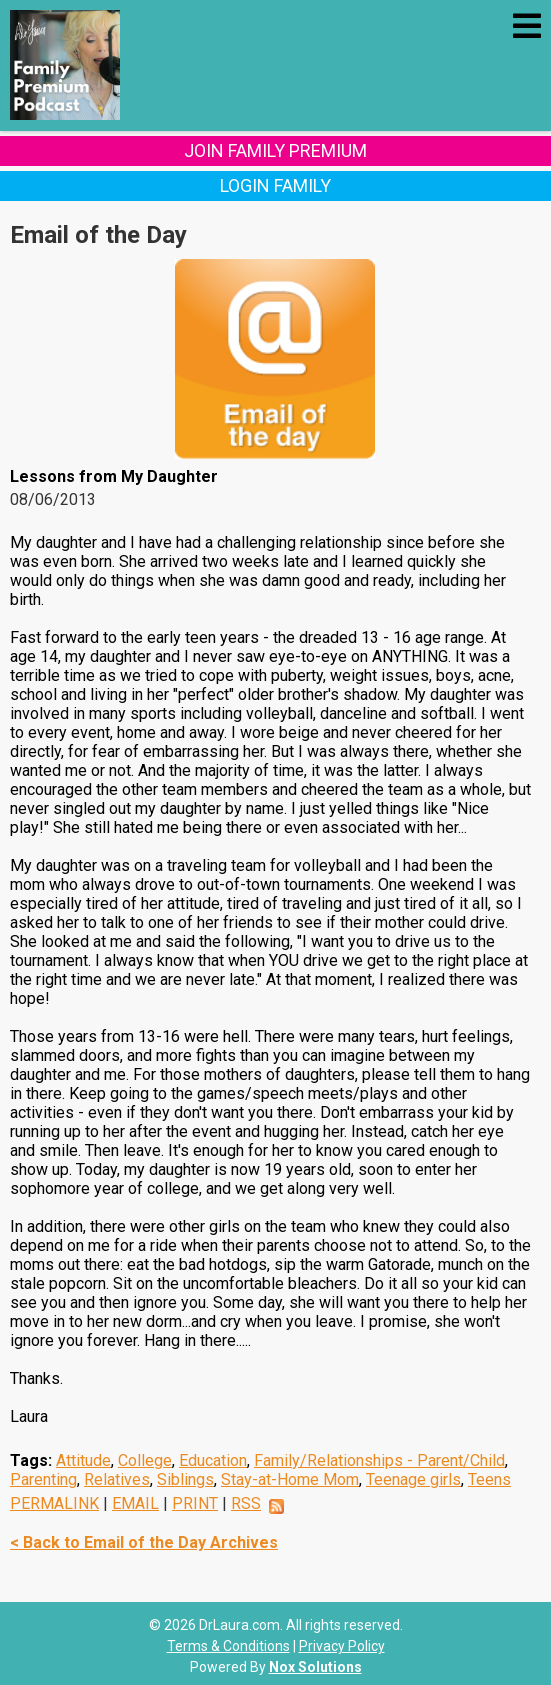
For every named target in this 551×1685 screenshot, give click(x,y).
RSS (246, 1503)
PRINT (195, 1503)
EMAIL (135, 1503)
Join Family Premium (275, 150)
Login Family (275, 185)
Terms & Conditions (228, 1646)
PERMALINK (54, 1503)
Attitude (83, 1460)
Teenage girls (413, 1479)
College (145, 1460)
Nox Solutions (315, 1667)
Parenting (43, 1479)
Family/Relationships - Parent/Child (379, 1460)
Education (213, 1460)
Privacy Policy (342, 1646)
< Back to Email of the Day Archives (144, 1542)
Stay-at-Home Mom (290, 1479)
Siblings (185, 1479)
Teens (489, 1479)
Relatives (117, 1479)
